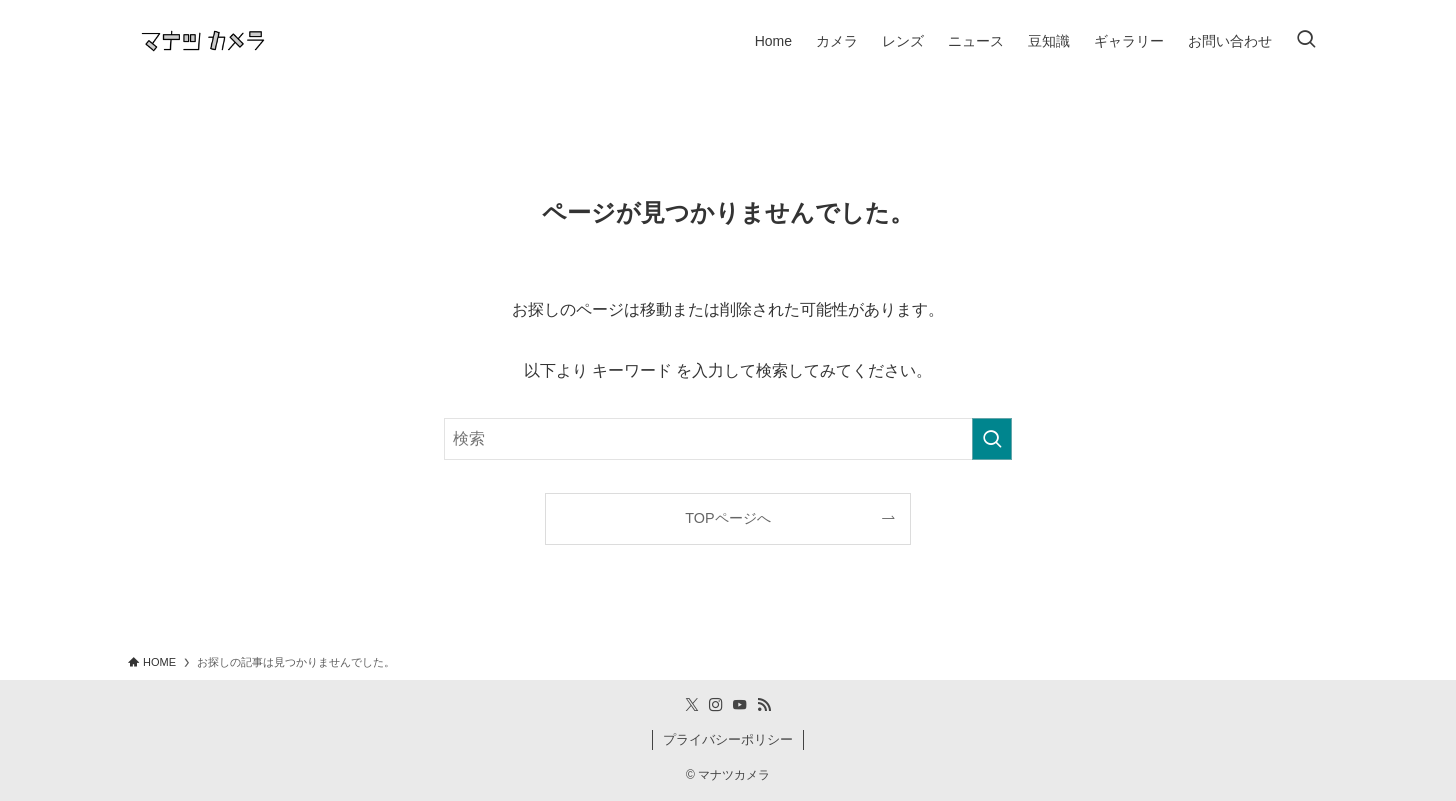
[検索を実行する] (992, 439)
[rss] (764, 705)
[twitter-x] (692, 705)
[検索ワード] (728, 439)
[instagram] (716, 705)
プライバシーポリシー (728, 739)
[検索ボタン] (1306, 41)
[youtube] (740, 705)
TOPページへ (727, 518)
